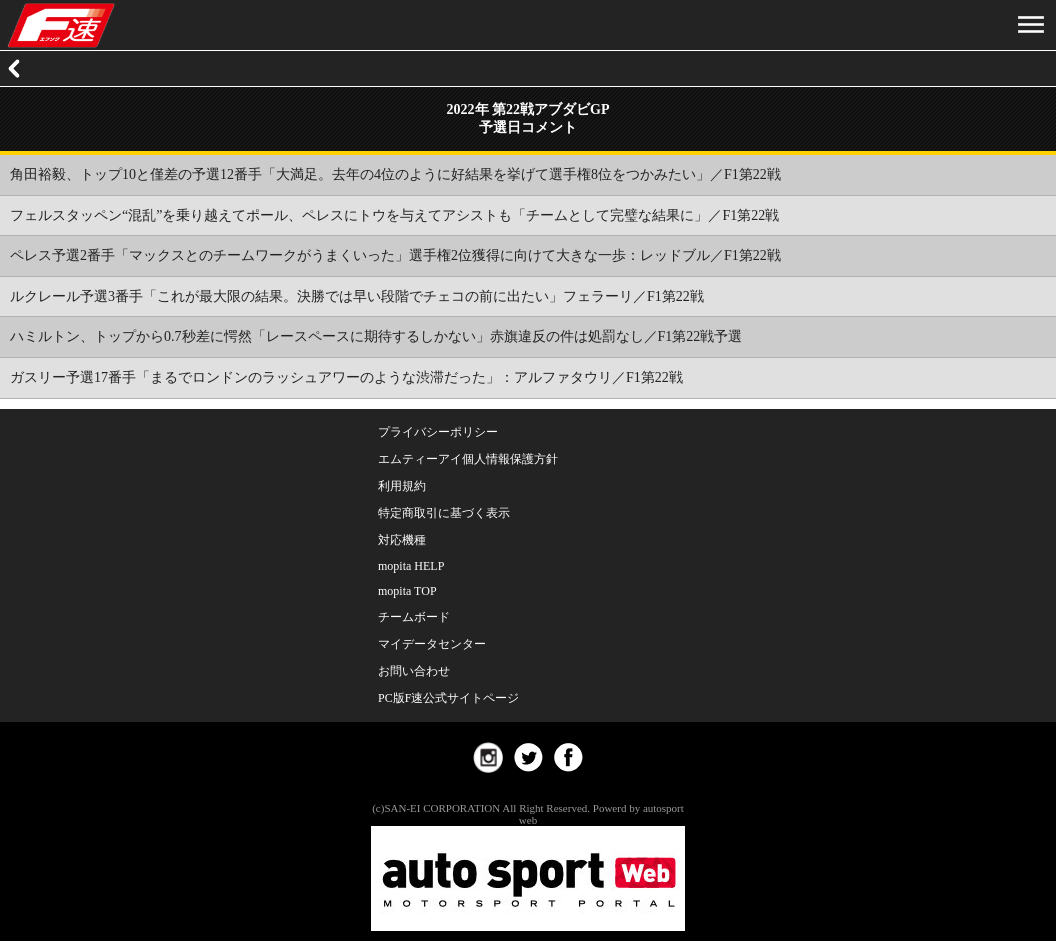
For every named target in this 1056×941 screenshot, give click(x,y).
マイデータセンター (432, 644)
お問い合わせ (414, 671)
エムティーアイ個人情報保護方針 (468, 459)
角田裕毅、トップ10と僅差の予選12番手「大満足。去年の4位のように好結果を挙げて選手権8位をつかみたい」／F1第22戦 (395, 174)
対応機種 (402, 540)
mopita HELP (411, 566)
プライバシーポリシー (438, 432)
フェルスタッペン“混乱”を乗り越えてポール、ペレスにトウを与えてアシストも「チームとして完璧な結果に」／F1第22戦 (394, 215)
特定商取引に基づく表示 (444, 513)
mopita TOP (407, 591)
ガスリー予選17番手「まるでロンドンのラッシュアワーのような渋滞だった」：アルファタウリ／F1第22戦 (346, 377)
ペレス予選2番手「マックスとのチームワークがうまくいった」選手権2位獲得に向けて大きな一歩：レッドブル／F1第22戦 (395, 255)
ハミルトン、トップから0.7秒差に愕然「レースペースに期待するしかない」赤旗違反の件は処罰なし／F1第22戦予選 (376, 336)
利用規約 (402, 486)
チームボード (414, 617)
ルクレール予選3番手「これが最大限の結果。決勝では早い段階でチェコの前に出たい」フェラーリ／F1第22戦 (357, 296)
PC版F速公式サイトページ (448, 698)
